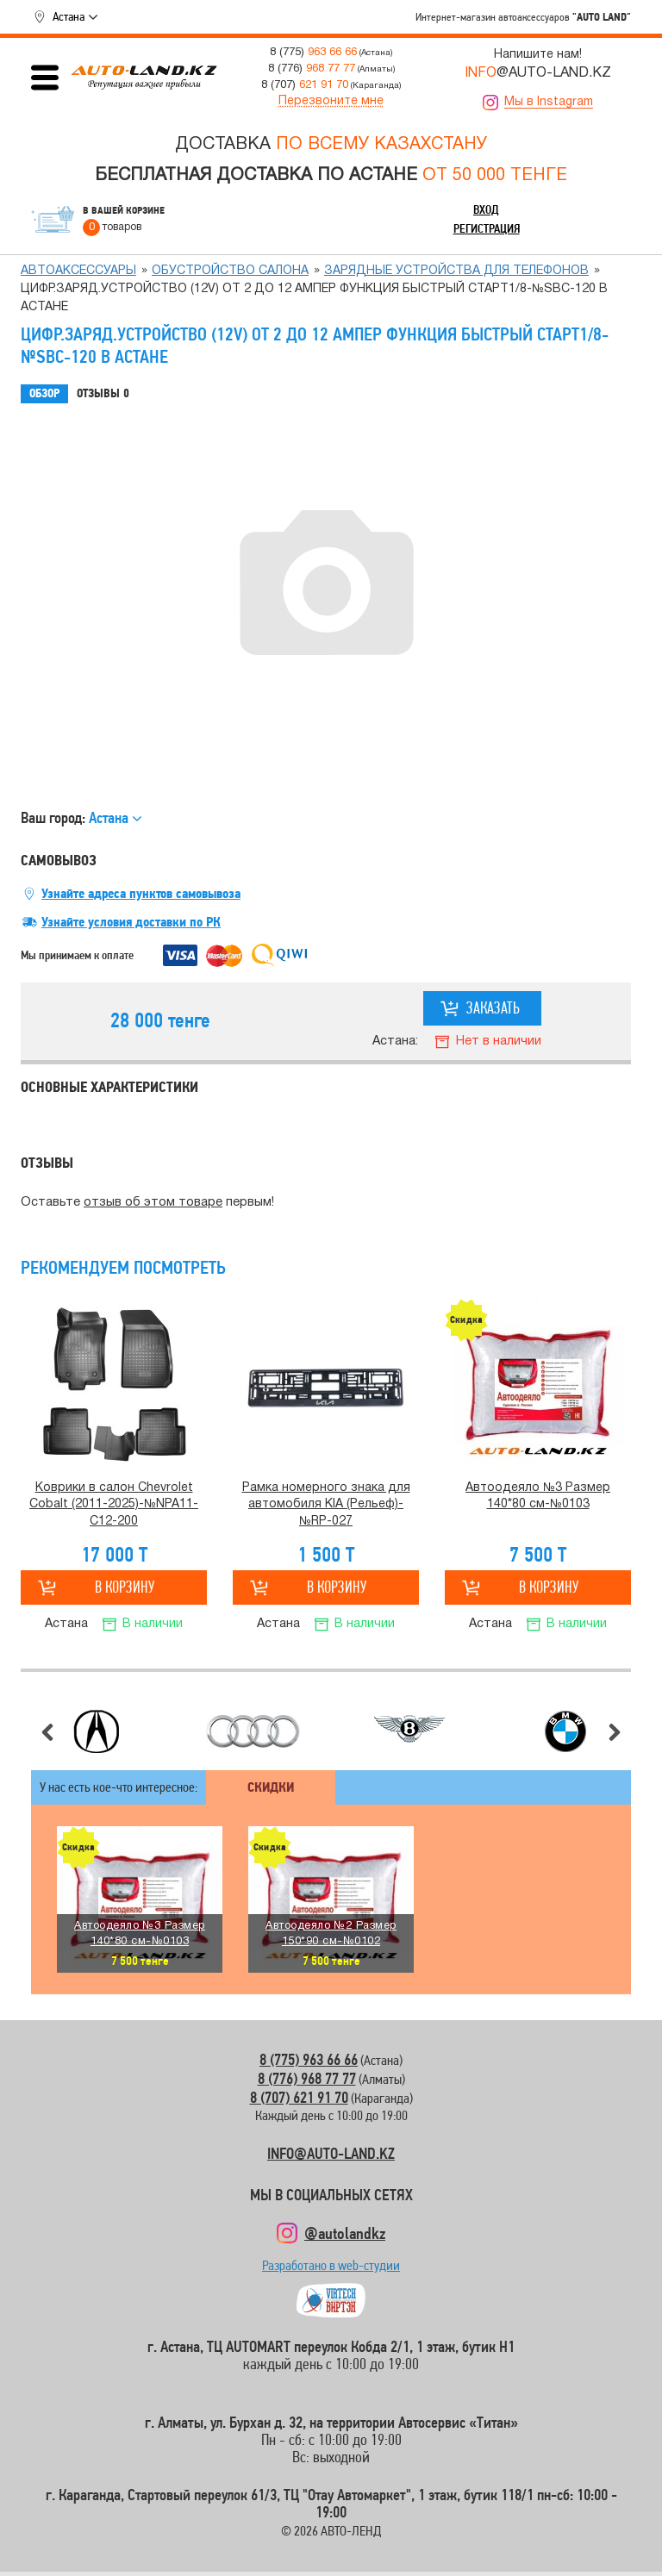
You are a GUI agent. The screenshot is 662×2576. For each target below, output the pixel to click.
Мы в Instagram (548, 102)
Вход (486, 209)
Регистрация (486, 228)
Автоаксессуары (78, 271)
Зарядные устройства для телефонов (456, 271)
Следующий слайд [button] (614, 1732)
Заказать (493, 1008)
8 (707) (304, 84)
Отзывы (103, 393)
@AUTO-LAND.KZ (538, 73)
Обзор (44, 393)
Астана (68, 16)
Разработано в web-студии (331, 2269)
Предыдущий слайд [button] (47, 1732)
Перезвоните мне (331, 101)
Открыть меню (45, 77)
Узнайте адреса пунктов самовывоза (140, 894)
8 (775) (313, 52)
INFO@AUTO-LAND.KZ (331, 2153)
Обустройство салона (230, 271)
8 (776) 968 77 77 (307, 2078)
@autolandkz (344, 2233)
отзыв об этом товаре (153, 1202)
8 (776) (311, 68)
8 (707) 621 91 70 (299, 2097)
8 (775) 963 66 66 (308, 2059)
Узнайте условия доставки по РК (131, 922)
